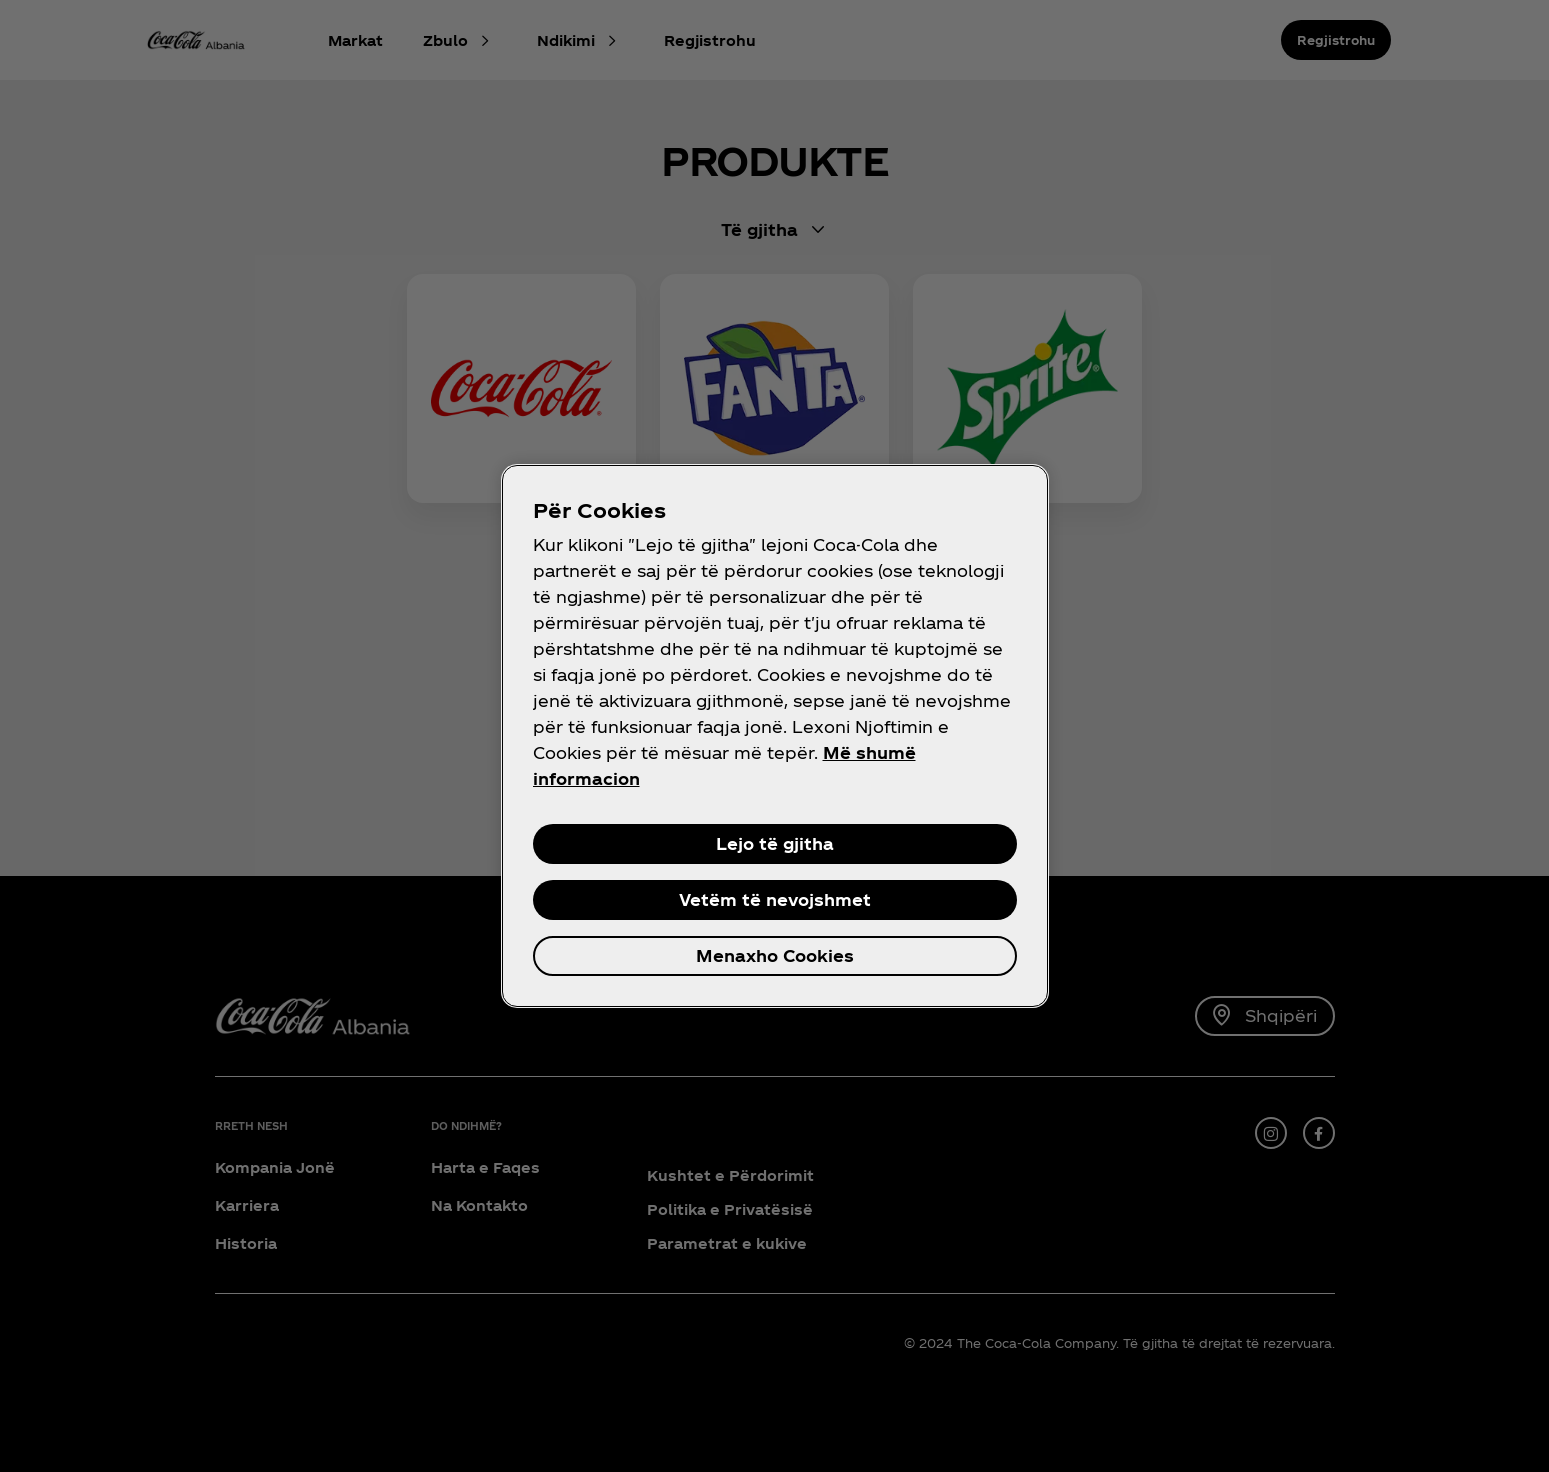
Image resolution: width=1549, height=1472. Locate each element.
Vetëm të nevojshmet (775, 899)
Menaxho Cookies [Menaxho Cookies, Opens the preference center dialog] (775, 955)
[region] (775, 736)
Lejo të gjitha (775, 843)
